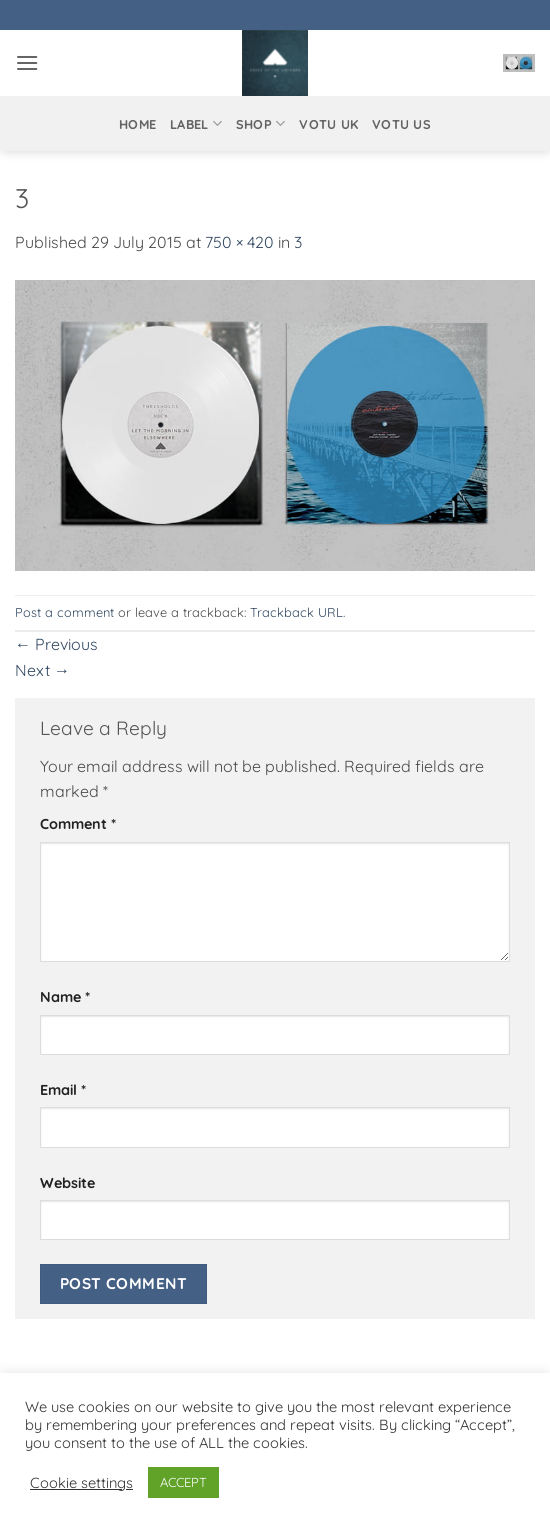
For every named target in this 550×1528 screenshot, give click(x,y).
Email (63, 1090)
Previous (56, 644)
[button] (27, 62)
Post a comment (64, 612)
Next (42, 670)
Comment (78, 824)
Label (196, 123)
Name (65, 997)
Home (137, 124)
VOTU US (401, 124)
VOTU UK (328, 124)
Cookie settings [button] (81, 1483)
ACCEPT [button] (183, 1482)
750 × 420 (239, 242)
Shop (260, 123)
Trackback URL (296, 612)
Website (67, 1183)
